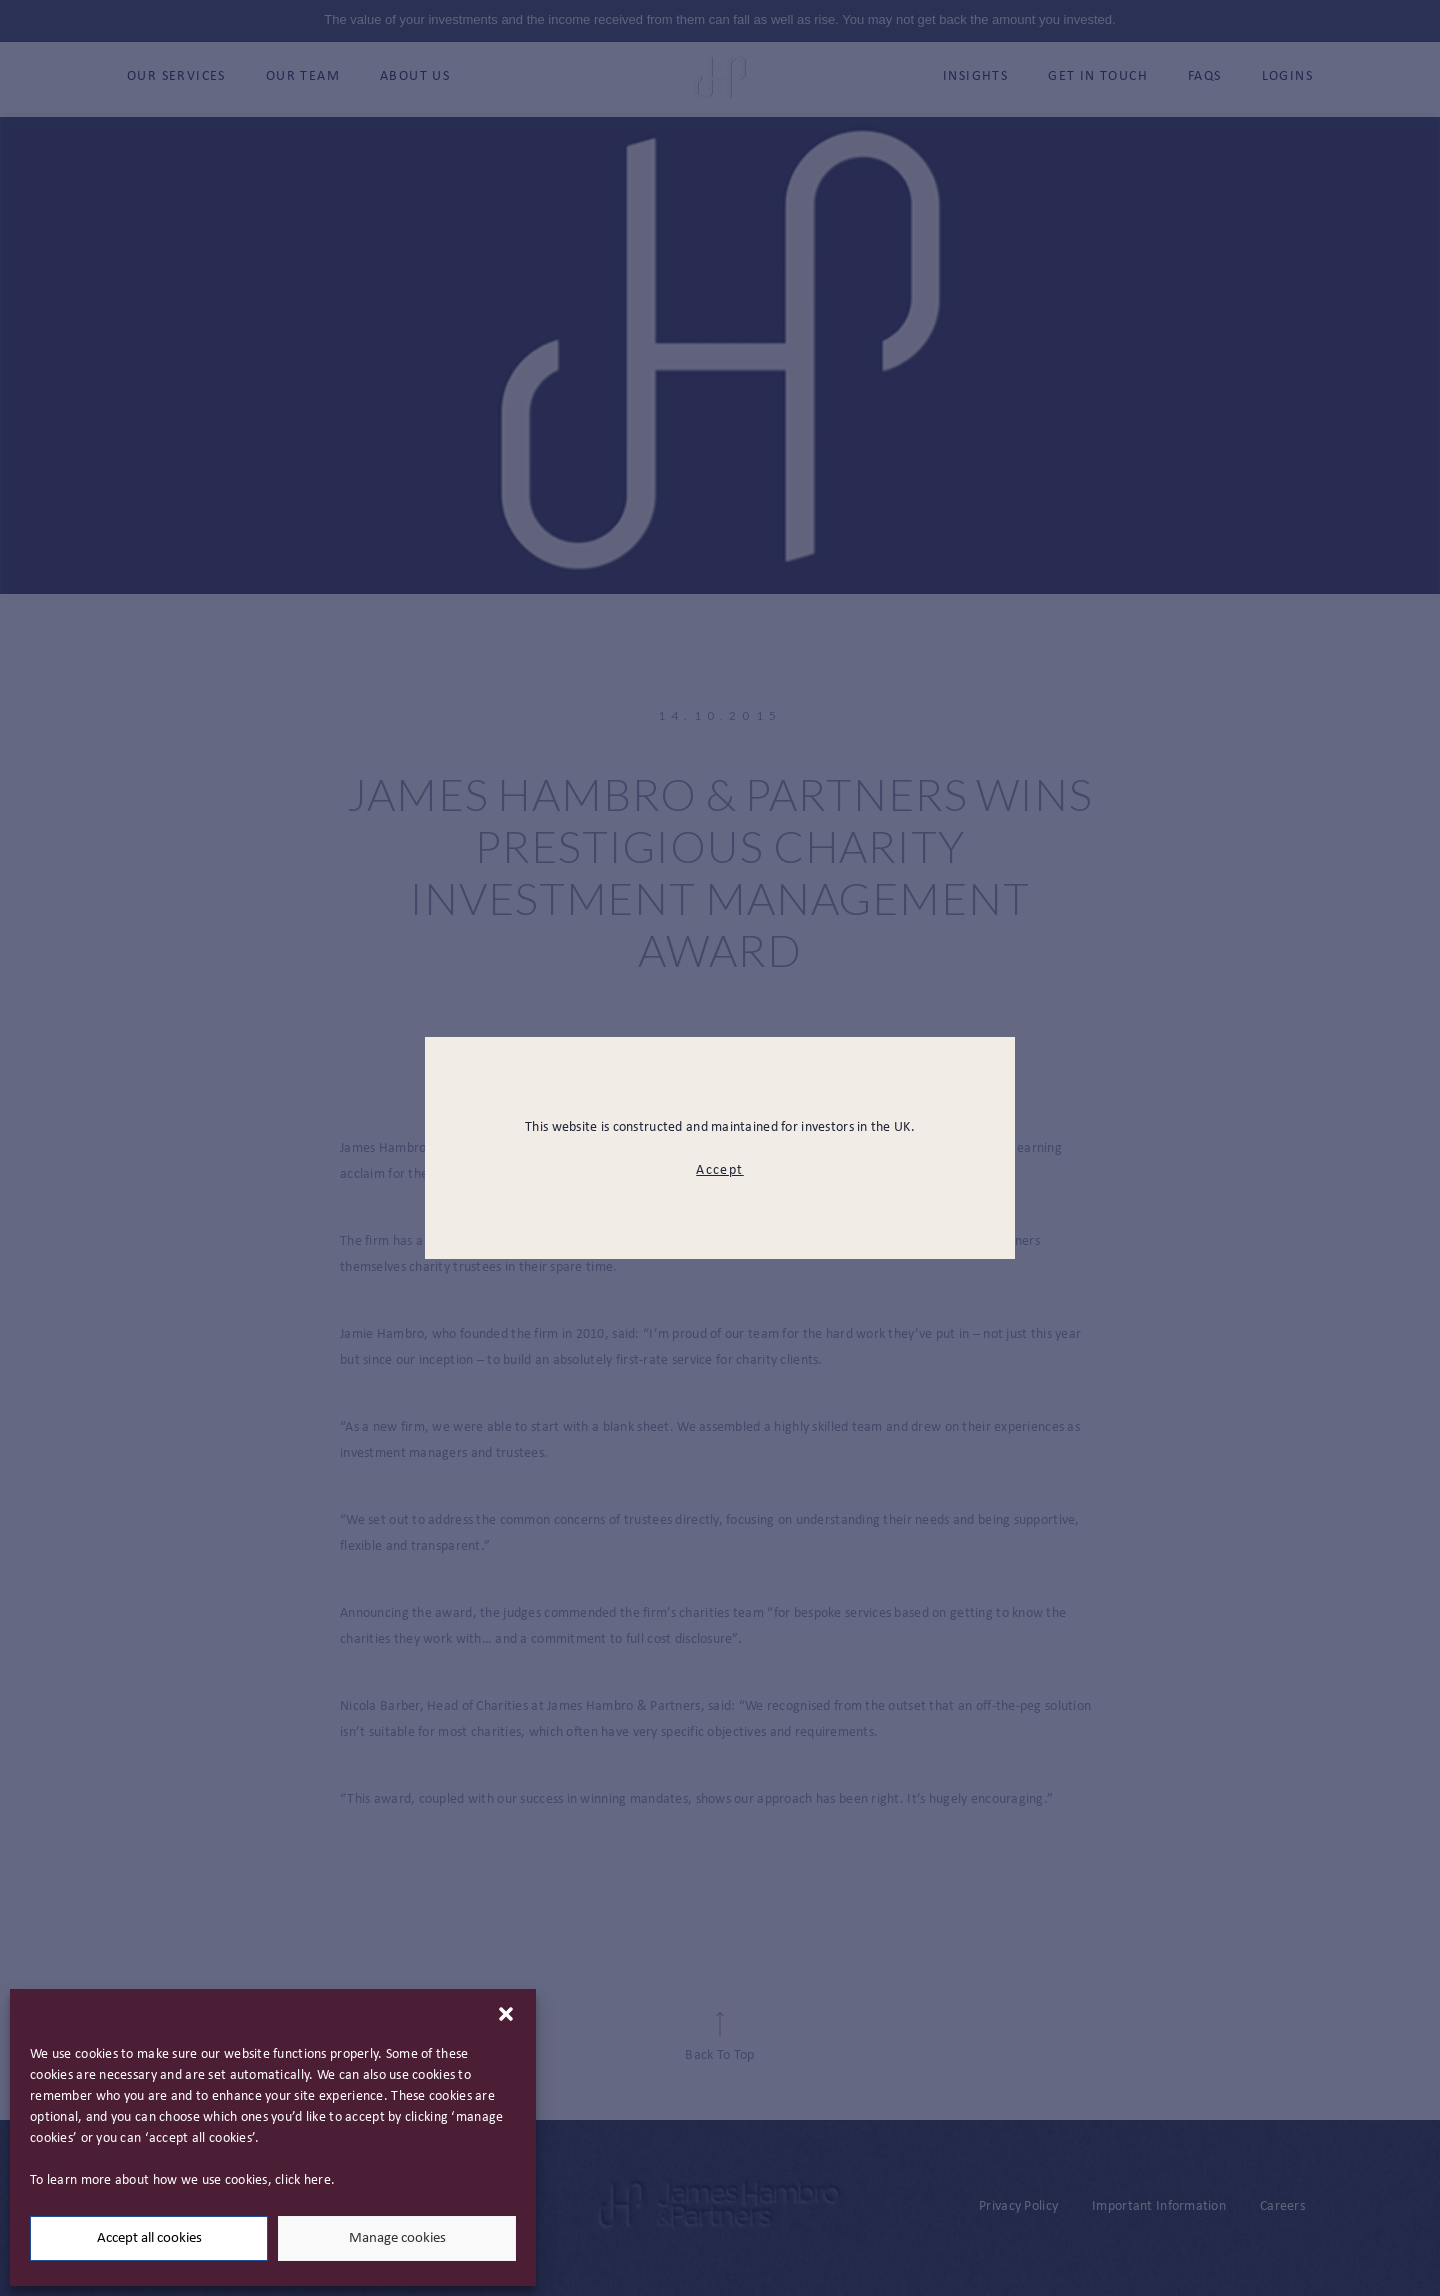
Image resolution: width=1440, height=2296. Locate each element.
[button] (506, 2014)
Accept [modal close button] (719, 1170)
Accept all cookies (149, 2238)
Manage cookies (397, 2238)
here (317, 2180)
